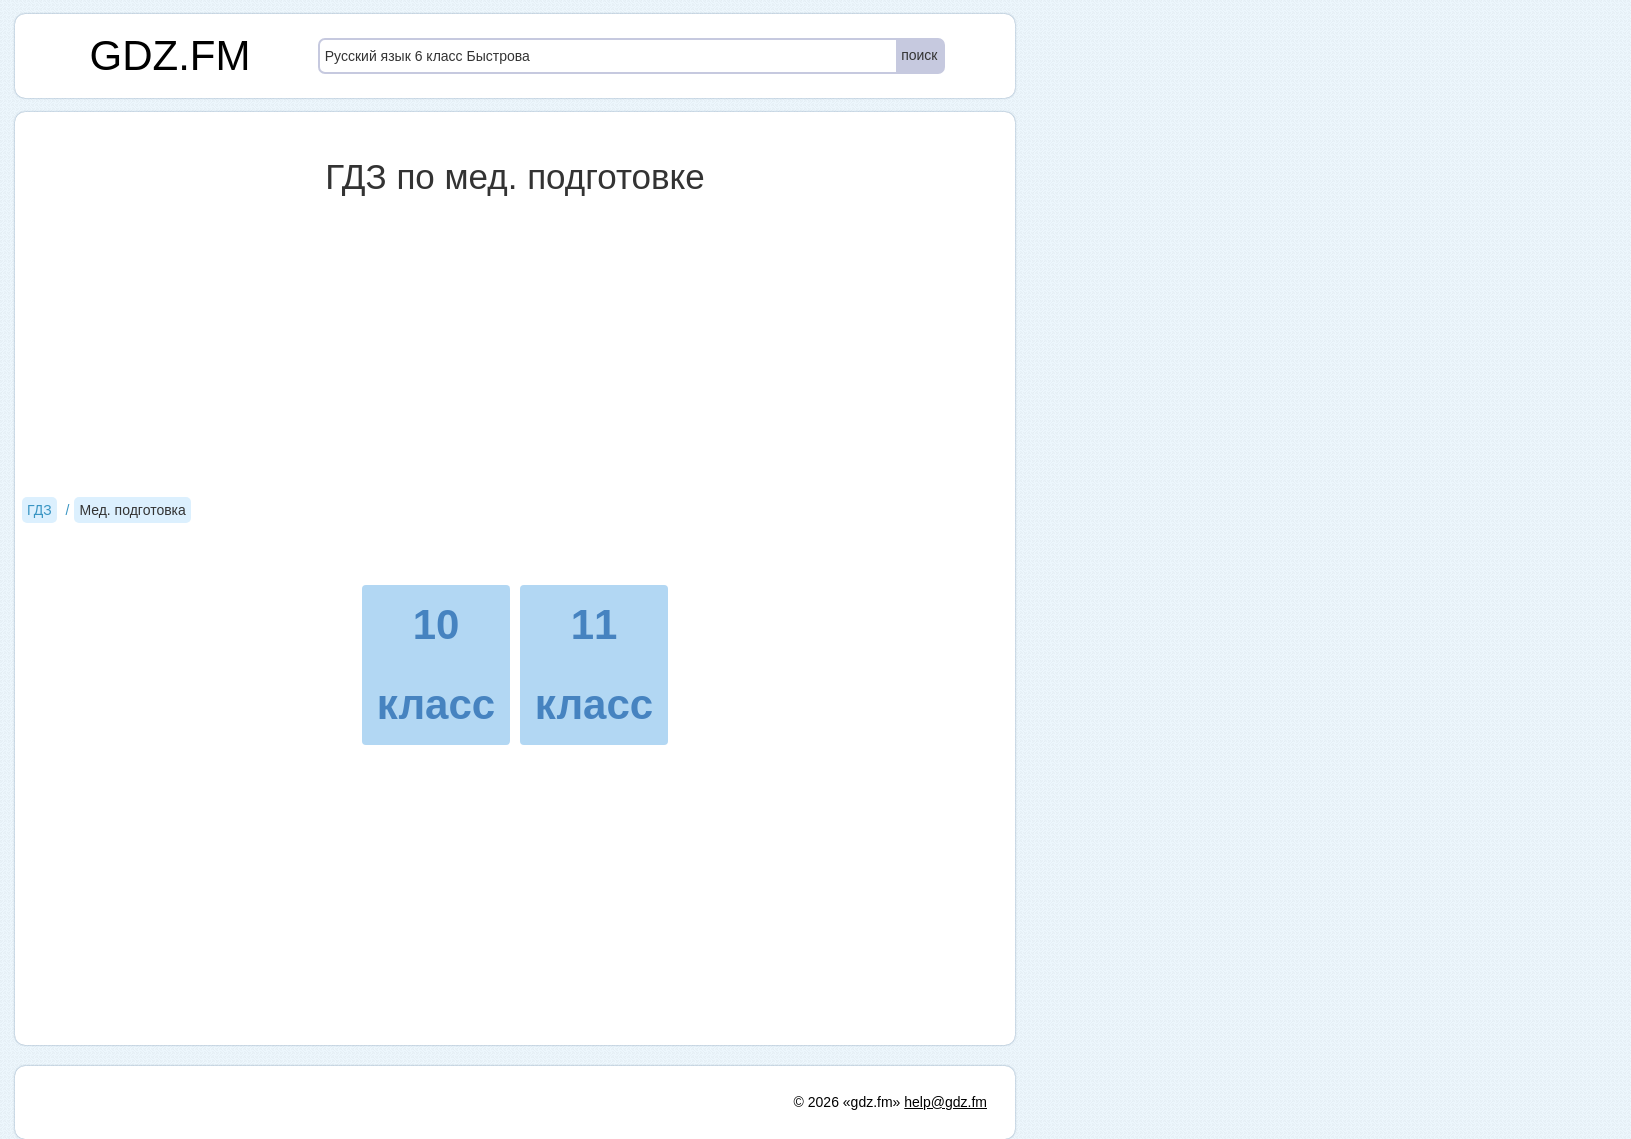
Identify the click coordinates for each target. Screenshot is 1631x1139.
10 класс (436, 664)
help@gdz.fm (945, 1102)
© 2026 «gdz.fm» (847, 1102)
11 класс (594, 664)
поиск (919, 55)
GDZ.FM (170, 55)
